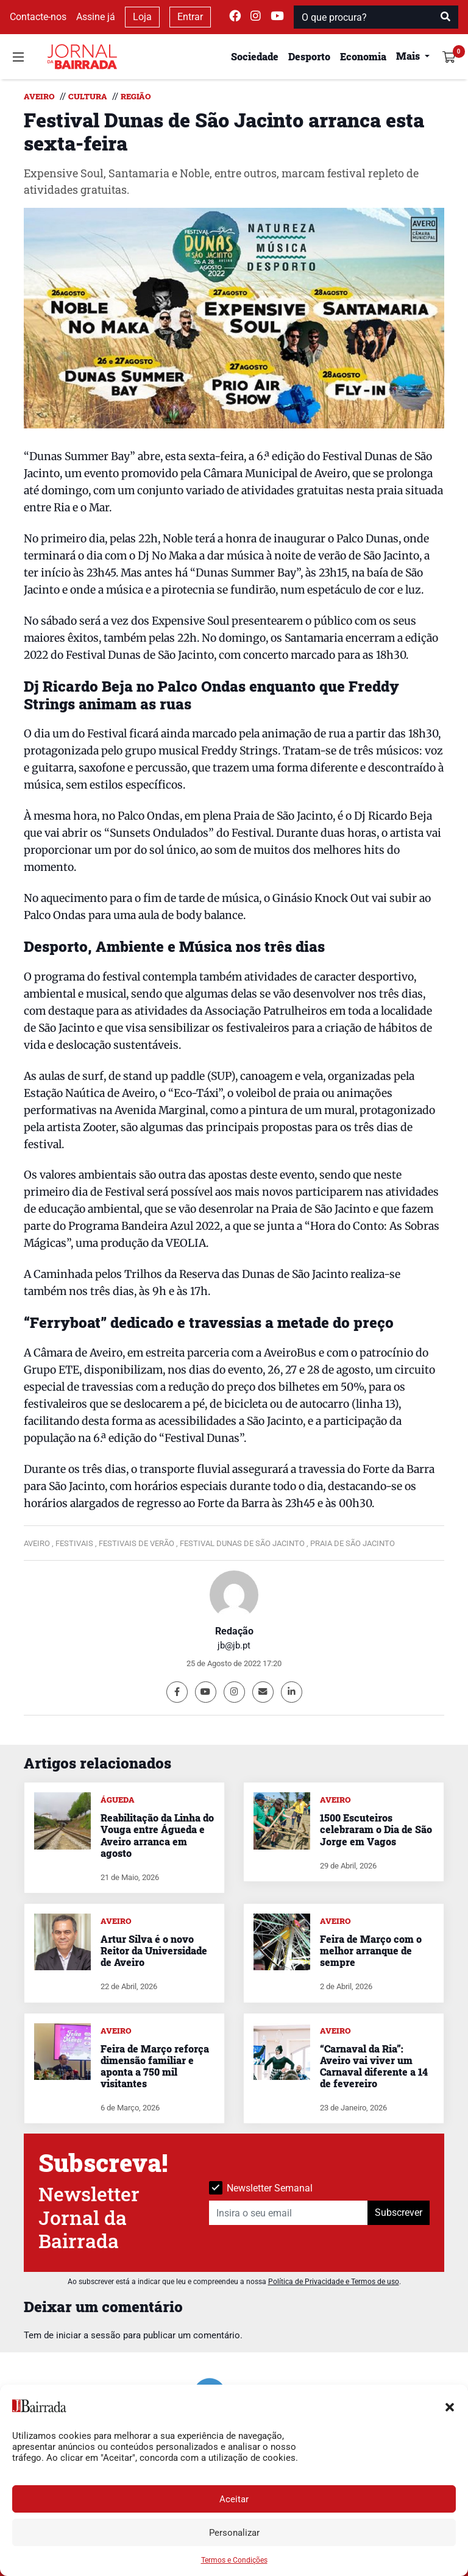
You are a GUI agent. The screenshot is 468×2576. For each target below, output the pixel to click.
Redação (234, 1631)
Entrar (190, 17)
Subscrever (398, 2212)
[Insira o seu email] (288, 2213)
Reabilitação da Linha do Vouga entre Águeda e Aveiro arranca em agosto (157, 1835)
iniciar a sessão (88, 2335)
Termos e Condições (234, 2560)
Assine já (95, 17)
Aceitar (234, 2499)
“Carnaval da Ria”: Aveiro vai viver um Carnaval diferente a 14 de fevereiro (374, 2066)
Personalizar (234, 2532)
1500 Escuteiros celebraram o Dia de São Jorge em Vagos (376, 1829)
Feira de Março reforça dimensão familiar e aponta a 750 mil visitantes (155, 2066)
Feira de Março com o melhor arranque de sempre (371, 1950)
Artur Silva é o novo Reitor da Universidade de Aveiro (154, 1950)
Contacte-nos (38, 17)
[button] (450, 2406)
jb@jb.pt (234, 1645)
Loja (142, 17)
